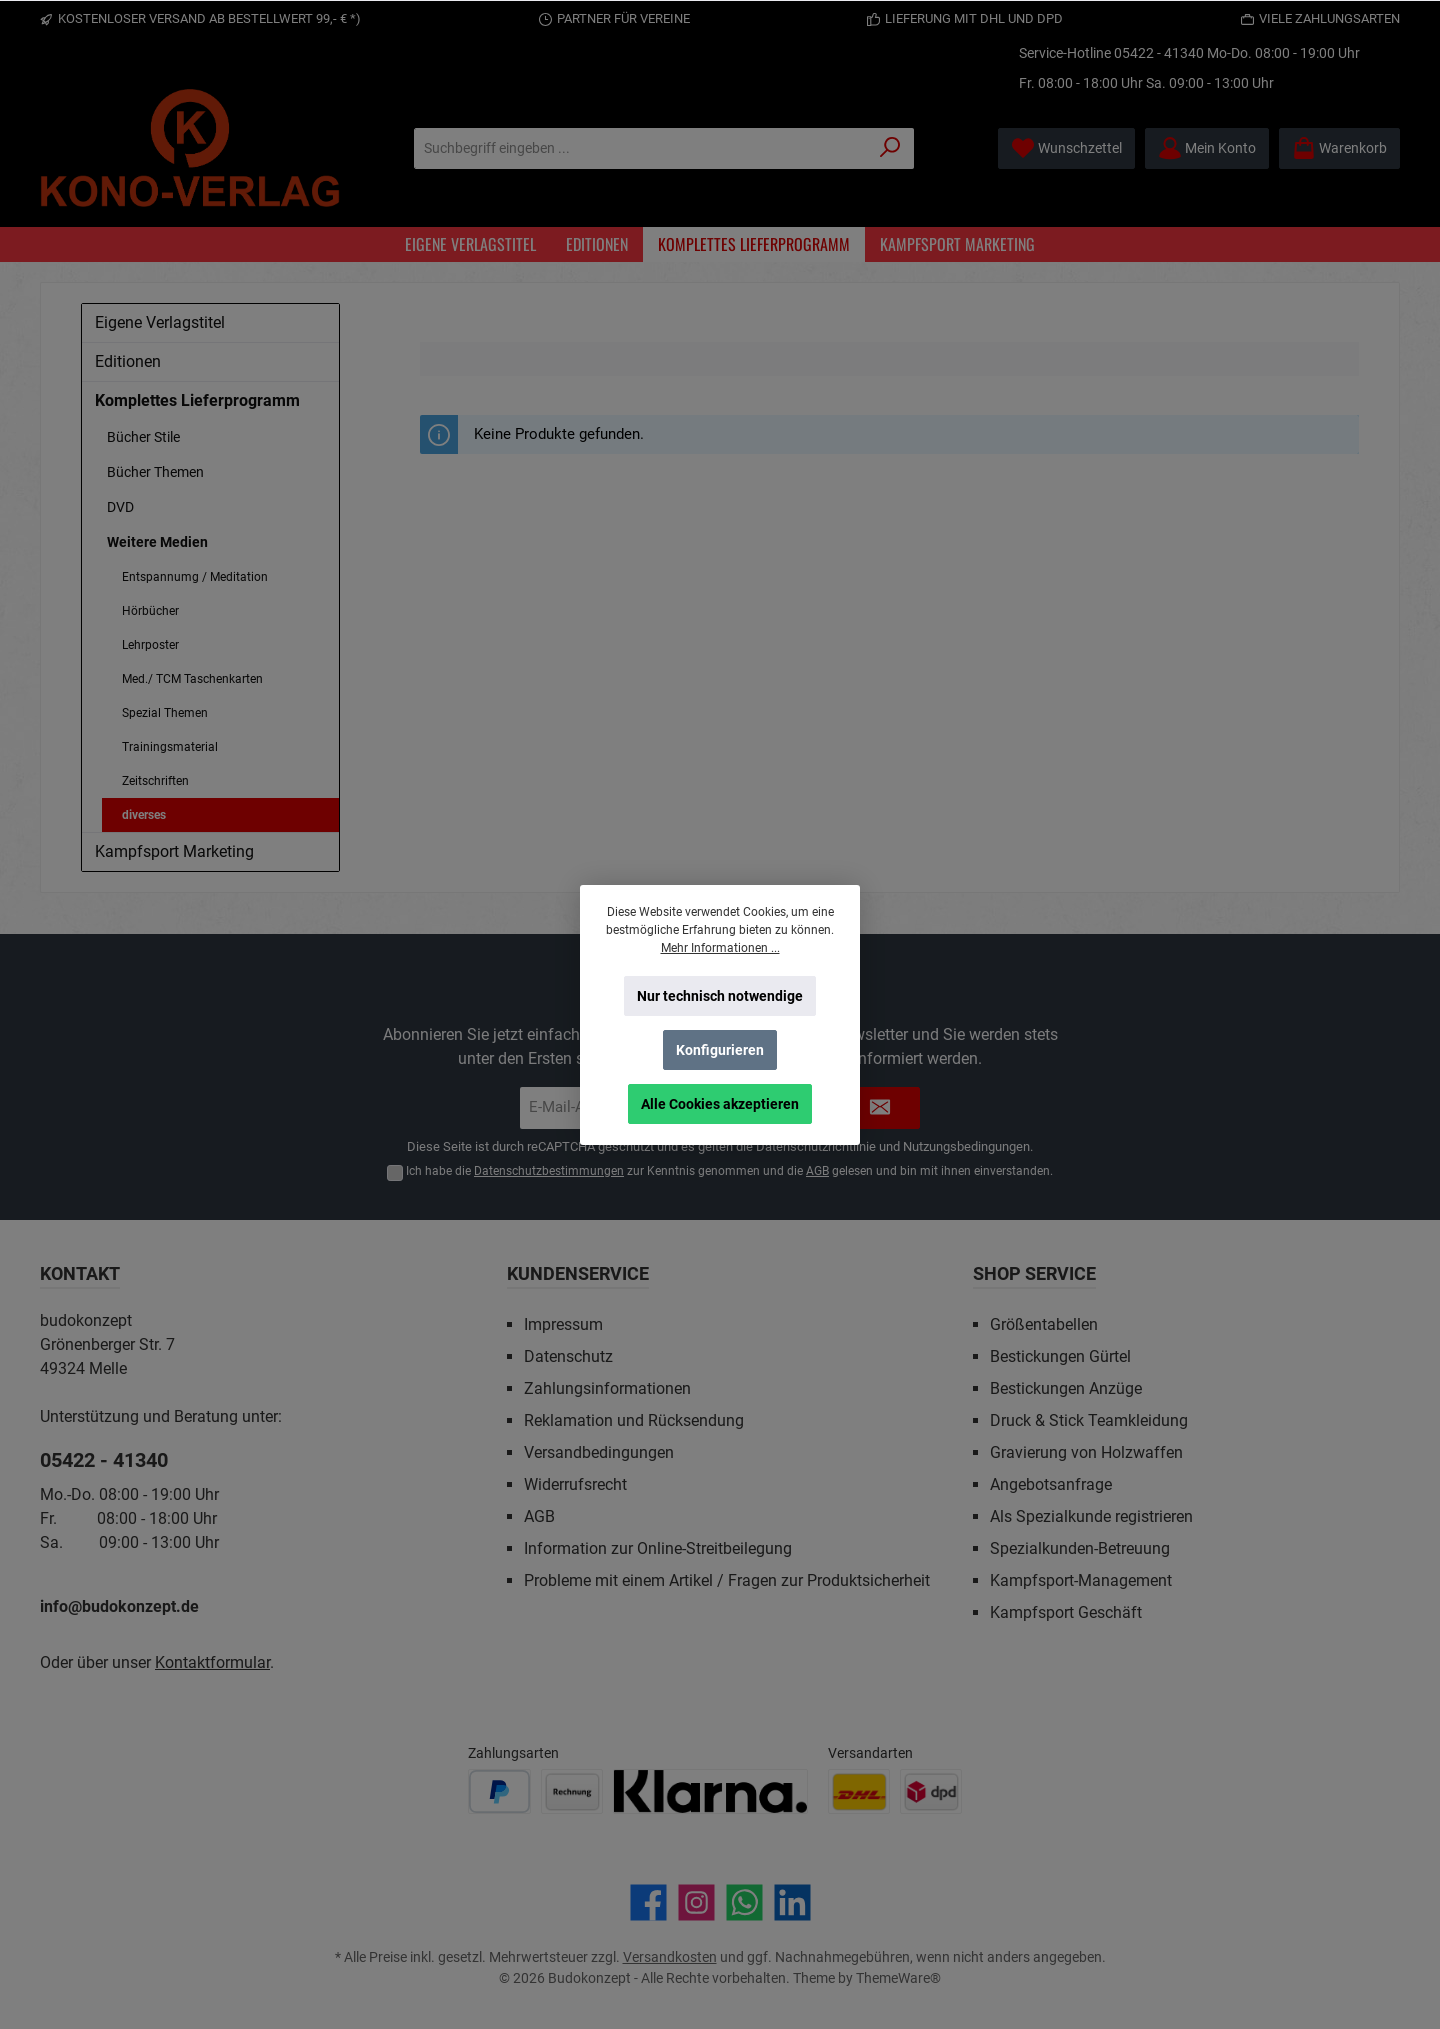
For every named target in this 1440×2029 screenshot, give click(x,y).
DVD (120, 507)
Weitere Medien (157, 542)
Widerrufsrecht (575, 1484)
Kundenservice (578, 1273)
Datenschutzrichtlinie (816, 1146)
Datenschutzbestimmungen (549, 1171)
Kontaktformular (212, 1662)
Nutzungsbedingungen (966, 1146)
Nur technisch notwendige (720, 996)
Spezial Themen (165, 713)
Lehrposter (150, 645)
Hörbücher (150, 611)
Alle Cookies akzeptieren (720, 1104)
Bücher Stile (143, 437)
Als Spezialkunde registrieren (1091, 1516)
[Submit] (880, 1108)
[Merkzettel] (1066, 148)
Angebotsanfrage (1051, 1484)
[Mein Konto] (1207, 148)
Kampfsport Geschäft (1066, 1612)
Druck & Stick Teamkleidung (1089, 1420)
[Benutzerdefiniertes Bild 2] (572, 1791)
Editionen (128, 361)
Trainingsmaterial (170, 747)
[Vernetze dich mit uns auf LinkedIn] (792, 1902)
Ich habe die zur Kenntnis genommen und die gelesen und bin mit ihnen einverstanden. (729, 1171)
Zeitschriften (155, 781)
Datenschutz (568, 1356)
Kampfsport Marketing (174, 851)
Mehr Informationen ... (720, 948)
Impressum (563, 1324)
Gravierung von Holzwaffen (1086, 1452)
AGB (817, 1171)
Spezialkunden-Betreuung (1080, 1548)
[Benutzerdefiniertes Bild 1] (499, 1791)
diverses (144, 815)
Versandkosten (670, 1957)
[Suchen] (890, 148)
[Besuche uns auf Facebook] (648, 1902)
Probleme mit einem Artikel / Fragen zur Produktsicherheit (727, 1580)
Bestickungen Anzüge (1066, 1388)
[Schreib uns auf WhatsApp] (744, 1902)
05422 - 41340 (1159, 53)
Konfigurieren (720, 1050)
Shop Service (1034, 1273)
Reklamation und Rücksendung (634, 1420)
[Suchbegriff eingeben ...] (641, 148)
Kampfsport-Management (1081, 1580)
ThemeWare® (898, 1978)
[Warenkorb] (1339, 148)
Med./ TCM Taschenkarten (192, 679)
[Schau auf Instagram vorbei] (696, 1902)
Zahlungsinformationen (607, 1388)
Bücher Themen (155, 472)
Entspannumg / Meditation (195, 577)
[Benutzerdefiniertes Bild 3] (710, 1791)
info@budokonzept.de (119, 1606)
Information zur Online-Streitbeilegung (658, 1548)
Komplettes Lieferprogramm (197, 400)
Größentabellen (1044, 1324)
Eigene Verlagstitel (160, 322)
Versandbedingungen (599, 1452)
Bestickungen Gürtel (1060, 1356)
